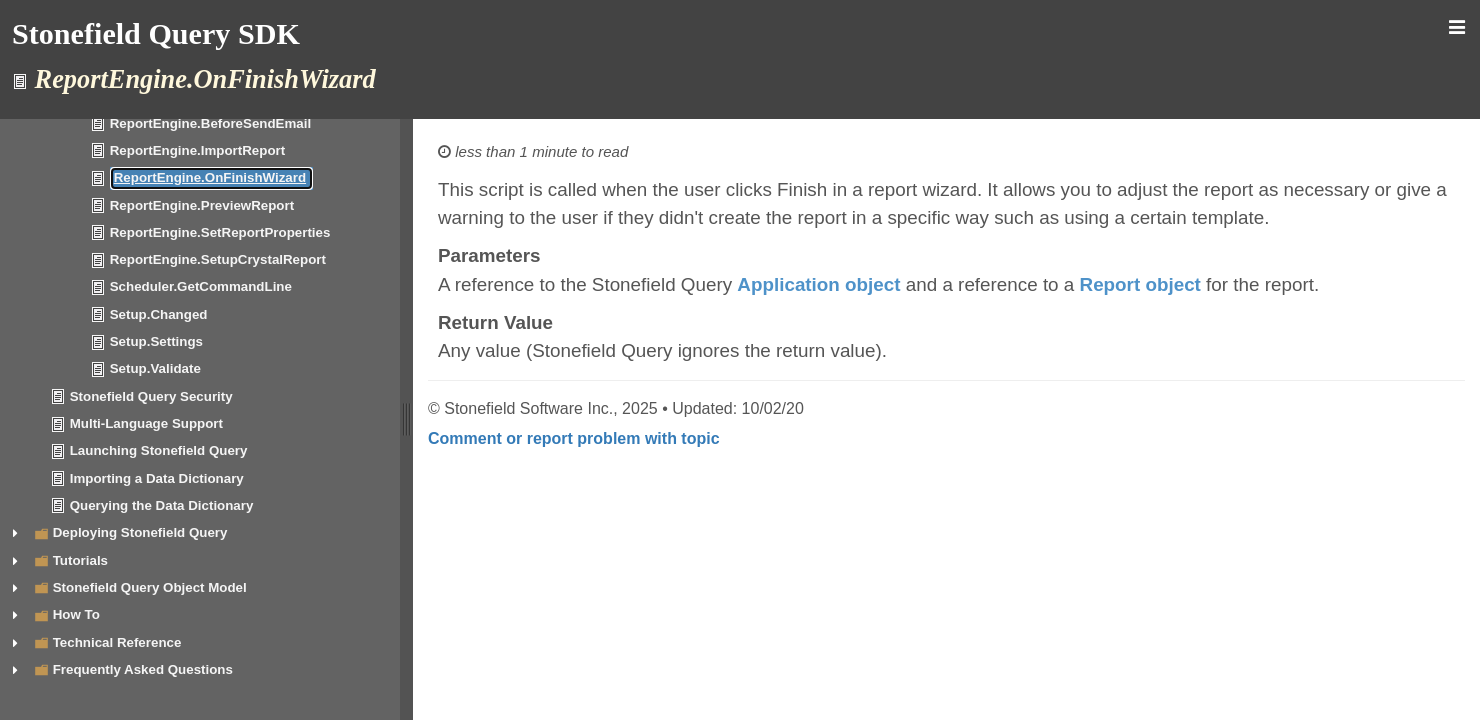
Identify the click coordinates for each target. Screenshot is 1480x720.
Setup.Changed (159, 314)
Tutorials (80, 560)
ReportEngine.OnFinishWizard (210, 177)
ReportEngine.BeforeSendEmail (210, 123)
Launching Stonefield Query (159, 450)
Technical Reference (117, 642)
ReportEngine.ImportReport (198, 150)
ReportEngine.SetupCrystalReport (218, 259)
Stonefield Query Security (151, 396)
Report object (1140, 284)
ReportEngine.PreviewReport (202, 205)
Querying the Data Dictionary (162, 505)
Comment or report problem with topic (574, 438)
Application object (818, 284)
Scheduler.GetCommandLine (201, 286)
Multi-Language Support (146, 423)
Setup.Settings (156, 341)
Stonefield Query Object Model (150, 587)
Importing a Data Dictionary (157, 478)
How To (76, 614)
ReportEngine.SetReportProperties (220, 232)
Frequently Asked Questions (143, 669)
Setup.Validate (155, 368)
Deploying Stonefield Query (140, 532)
